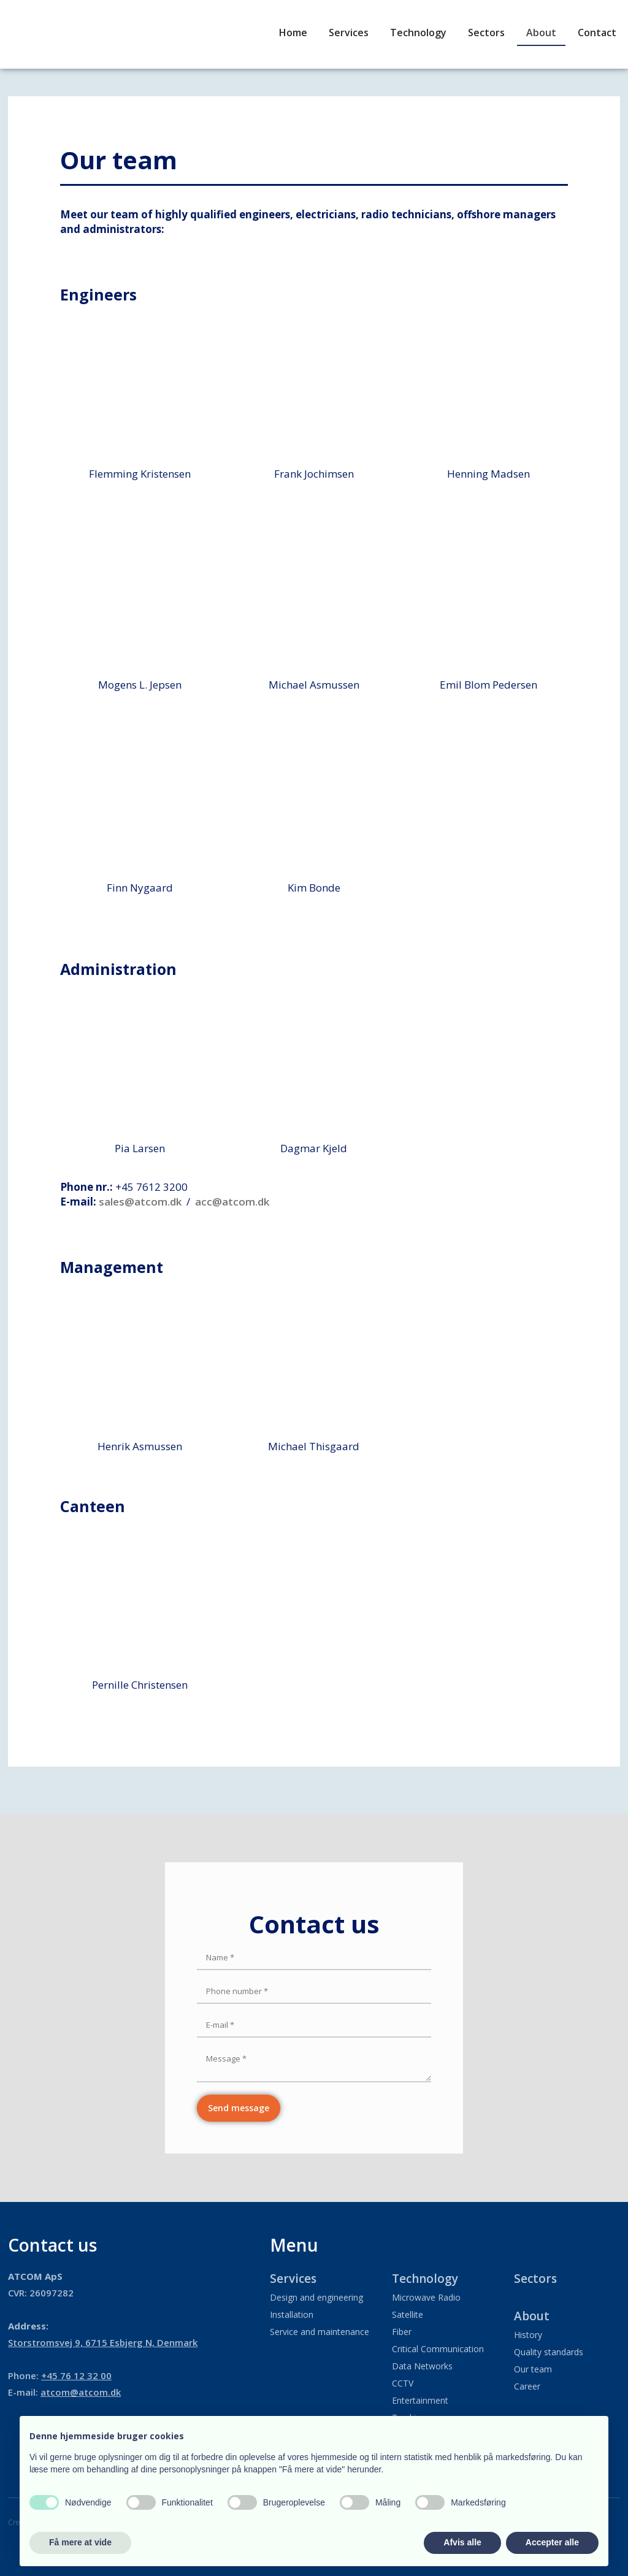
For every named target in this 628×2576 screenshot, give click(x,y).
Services (349, 32)
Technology (418, 32)
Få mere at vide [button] (80, 2542)
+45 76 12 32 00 (76, 2375)
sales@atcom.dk (140, 1201)
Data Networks (422, 2366)
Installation (291, 2314)
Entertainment (420, 2400)
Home (293, 32)
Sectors (486, 32)
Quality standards (548, 2352)
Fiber (402, 2331)
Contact (597, 32)
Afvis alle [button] (462, 2542)
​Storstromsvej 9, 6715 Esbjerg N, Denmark (102, 2342)
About (541, 32)
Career (527, 2386)
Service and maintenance (319, 2331)
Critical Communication (438, 2349)
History (528, 2335)
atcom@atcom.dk (80, 2392)
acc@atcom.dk (232, 1201)
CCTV (402, 2383)
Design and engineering (316, 2297)
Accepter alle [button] (552, 2542)
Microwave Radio (426, 2297)
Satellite (407, 2314)
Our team (533, 2369)
